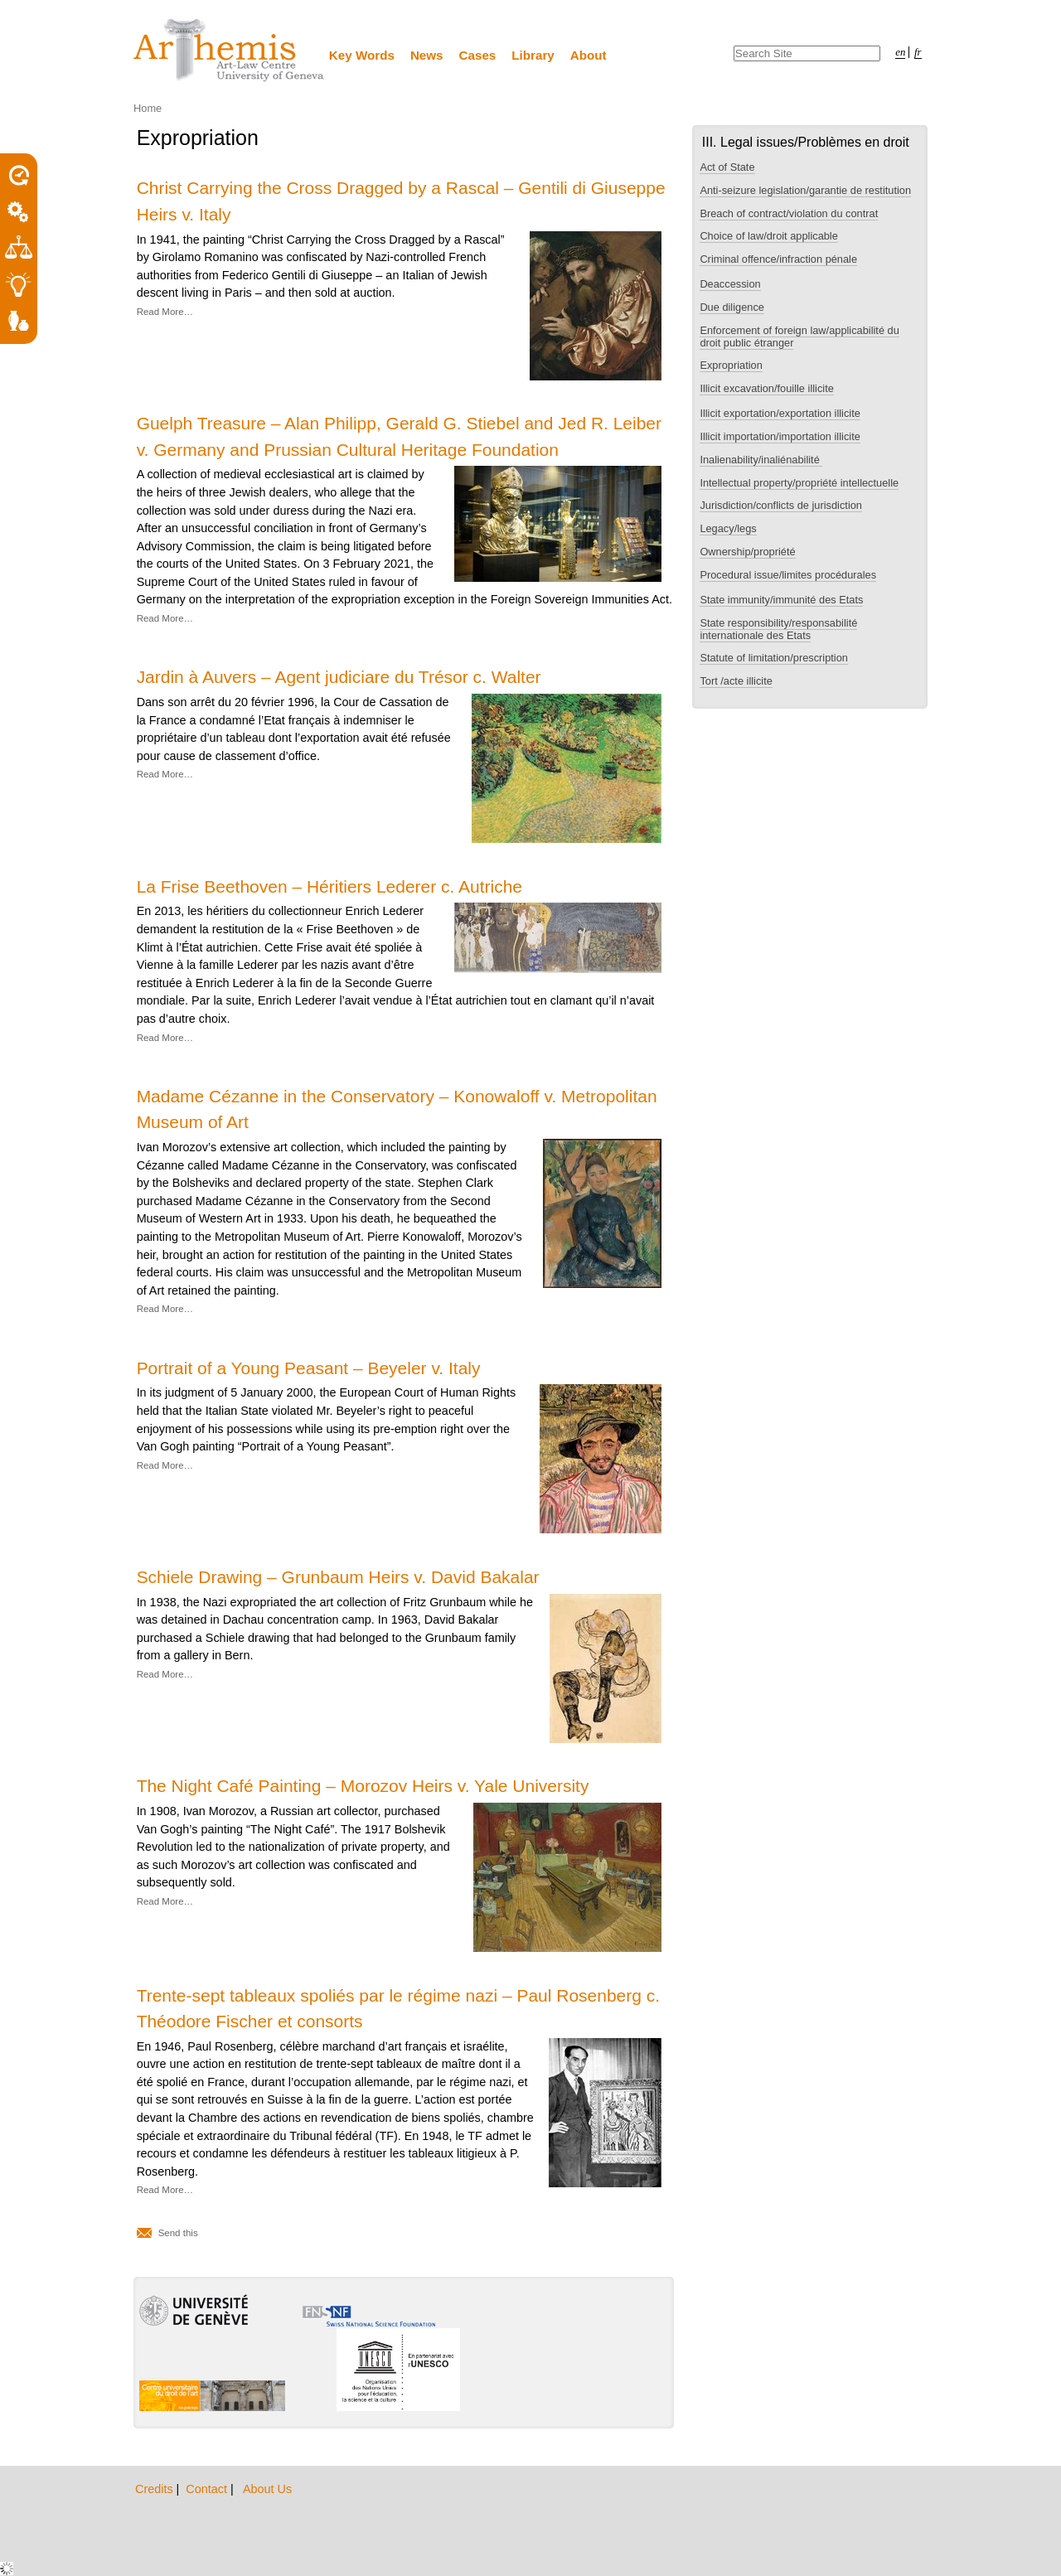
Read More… (165, 312)
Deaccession (730, 284)
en (900, 52)
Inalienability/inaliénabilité (761, 459)
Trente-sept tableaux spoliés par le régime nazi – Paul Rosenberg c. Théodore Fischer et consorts (398, 2008)
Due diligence (732, 307)
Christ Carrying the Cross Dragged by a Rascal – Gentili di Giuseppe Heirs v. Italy (401, 200)
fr (918, 52)
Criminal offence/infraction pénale (778, 259)
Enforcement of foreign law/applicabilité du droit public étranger (799, 336)
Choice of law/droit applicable (768, 236)
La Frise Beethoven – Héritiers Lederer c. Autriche (329, 886)
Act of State (727, 167)
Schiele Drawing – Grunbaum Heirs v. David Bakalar (338, 1576)
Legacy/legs (728, 528)
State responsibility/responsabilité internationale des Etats (778, 629)
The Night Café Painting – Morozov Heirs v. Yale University (363, 1785)
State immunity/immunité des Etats (781, 599)
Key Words (362, 55)
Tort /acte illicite (736, 681)
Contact (208, 2489)
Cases (478, 55)
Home (147, 108)
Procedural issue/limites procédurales (788, 575)
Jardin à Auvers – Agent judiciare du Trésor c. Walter (339, 676)
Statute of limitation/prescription (774, 657)
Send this (178, 2233)
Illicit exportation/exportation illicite (780, 413)
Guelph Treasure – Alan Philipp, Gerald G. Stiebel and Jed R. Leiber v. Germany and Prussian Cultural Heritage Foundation (399, 436)
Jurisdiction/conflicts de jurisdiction (781, 505)
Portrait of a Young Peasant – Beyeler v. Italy (309, 1368)
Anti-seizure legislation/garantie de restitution (805, 190)
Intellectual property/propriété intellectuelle (799, 483)
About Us (267, 2489)
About (588, 55)
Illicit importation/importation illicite (780, 436)
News (426, 55)
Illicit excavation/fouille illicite (766, 388)
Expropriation (731, 365)
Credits (156, 2489)
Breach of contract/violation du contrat (789, 213)
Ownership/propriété (747, 551)
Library (533, 55)
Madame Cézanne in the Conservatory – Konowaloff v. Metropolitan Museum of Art (397, 1109)
